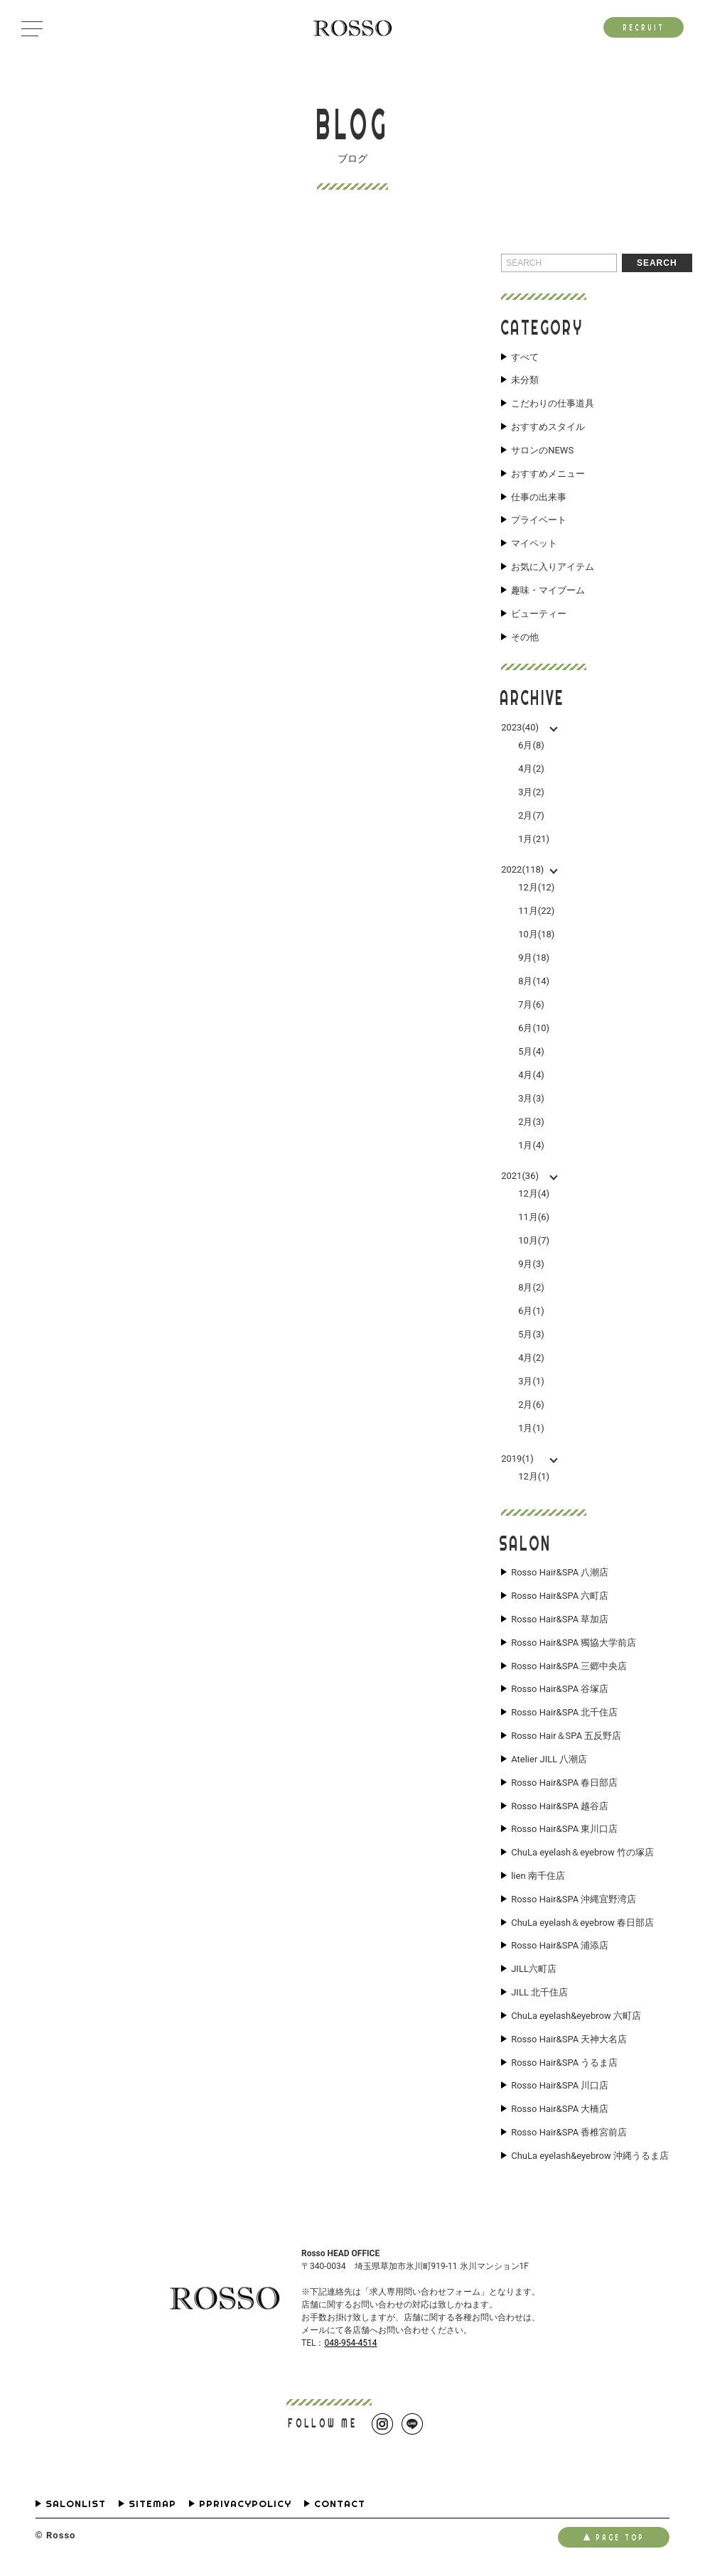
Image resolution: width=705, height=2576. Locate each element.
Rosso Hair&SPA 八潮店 (559, 1574)
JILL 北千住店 (539, 1995)
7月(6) (531, 1005)
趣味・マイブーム (548, 591)
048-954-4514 (350, 2346)
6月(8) (531, 745)
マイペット (534, 544)
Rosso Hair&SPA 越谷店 (559, 1808)
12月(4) (533, 1194)
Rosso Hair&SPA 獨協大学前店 (573, 1644)
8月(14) (533, 981)
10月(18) (536, 934)
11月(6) (533, 1217)
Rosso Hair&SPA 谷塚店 (559, 1691)
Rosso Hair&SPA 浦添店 (559, 1948)
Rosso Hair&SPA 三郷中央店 (569, 1667)
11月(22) (536, 911)
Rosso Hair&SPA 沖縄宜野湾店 (573, 1902)
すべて (525, 357)
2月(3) (531, 1122)
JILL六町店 (533, 1971)
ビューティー (538, 615)
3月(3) (531, 1099)
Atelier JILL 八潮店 (549, 1761)
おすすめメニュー (548, 474)
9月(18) (533, 958)
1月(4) (531, 1146)
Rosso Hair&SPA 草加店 (559, 1620)
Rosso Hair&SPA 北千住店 (564, 1714)
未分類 (525, 381)
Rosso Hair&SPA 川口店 (559, 2088)
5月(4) (531, 1052)
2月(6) (531, 1405)
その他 (525, 638)
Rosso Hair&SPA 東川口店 (564, 1831)
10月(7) (533, 1241)
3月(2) (531, 792)
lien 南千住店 (538, 1878)
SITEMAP (152, 2506)
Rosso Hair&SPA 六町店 (559, 1597)
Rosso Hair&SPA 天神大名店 (569, 2042)
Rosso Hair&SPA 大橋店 (559, 2112)
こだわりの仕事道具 (552, 404)
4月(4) (531, 1075)
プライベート (538, 521)
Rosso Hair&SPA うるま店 (564, 2065)
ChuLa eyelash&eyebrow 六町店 (576, 2018)
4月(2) (531, 769)
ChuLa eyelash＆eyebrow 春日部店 (582, 1925)
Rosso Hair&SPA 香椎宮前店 (569, 2135)
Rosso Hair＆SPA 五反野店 (566, 1737)
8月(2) (531, 1288)
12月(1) (533, 1477)
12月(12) (536, 888)
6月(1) (531, 1311)
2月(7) (531, 816)
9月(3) (531, 1264)
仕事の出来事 (538, 497)
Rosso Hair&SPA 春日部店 (564, 1784)
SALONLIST (75, 2506)
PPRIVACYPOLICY (245, 2506)
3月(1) (531, 1381)
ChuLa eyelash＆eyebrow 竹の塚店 (582, 1855)
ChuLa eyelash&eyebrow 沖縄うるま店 (590, 2159)
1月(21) (533, 839)
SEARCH (657, 263)
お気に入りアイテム (552, 568)
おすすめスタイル (548, 427)
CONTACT (339, 2506)
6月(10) (533, 1028)
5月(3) (531, 1335)
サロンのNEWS (542, 451)
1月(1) (531, 1428)
